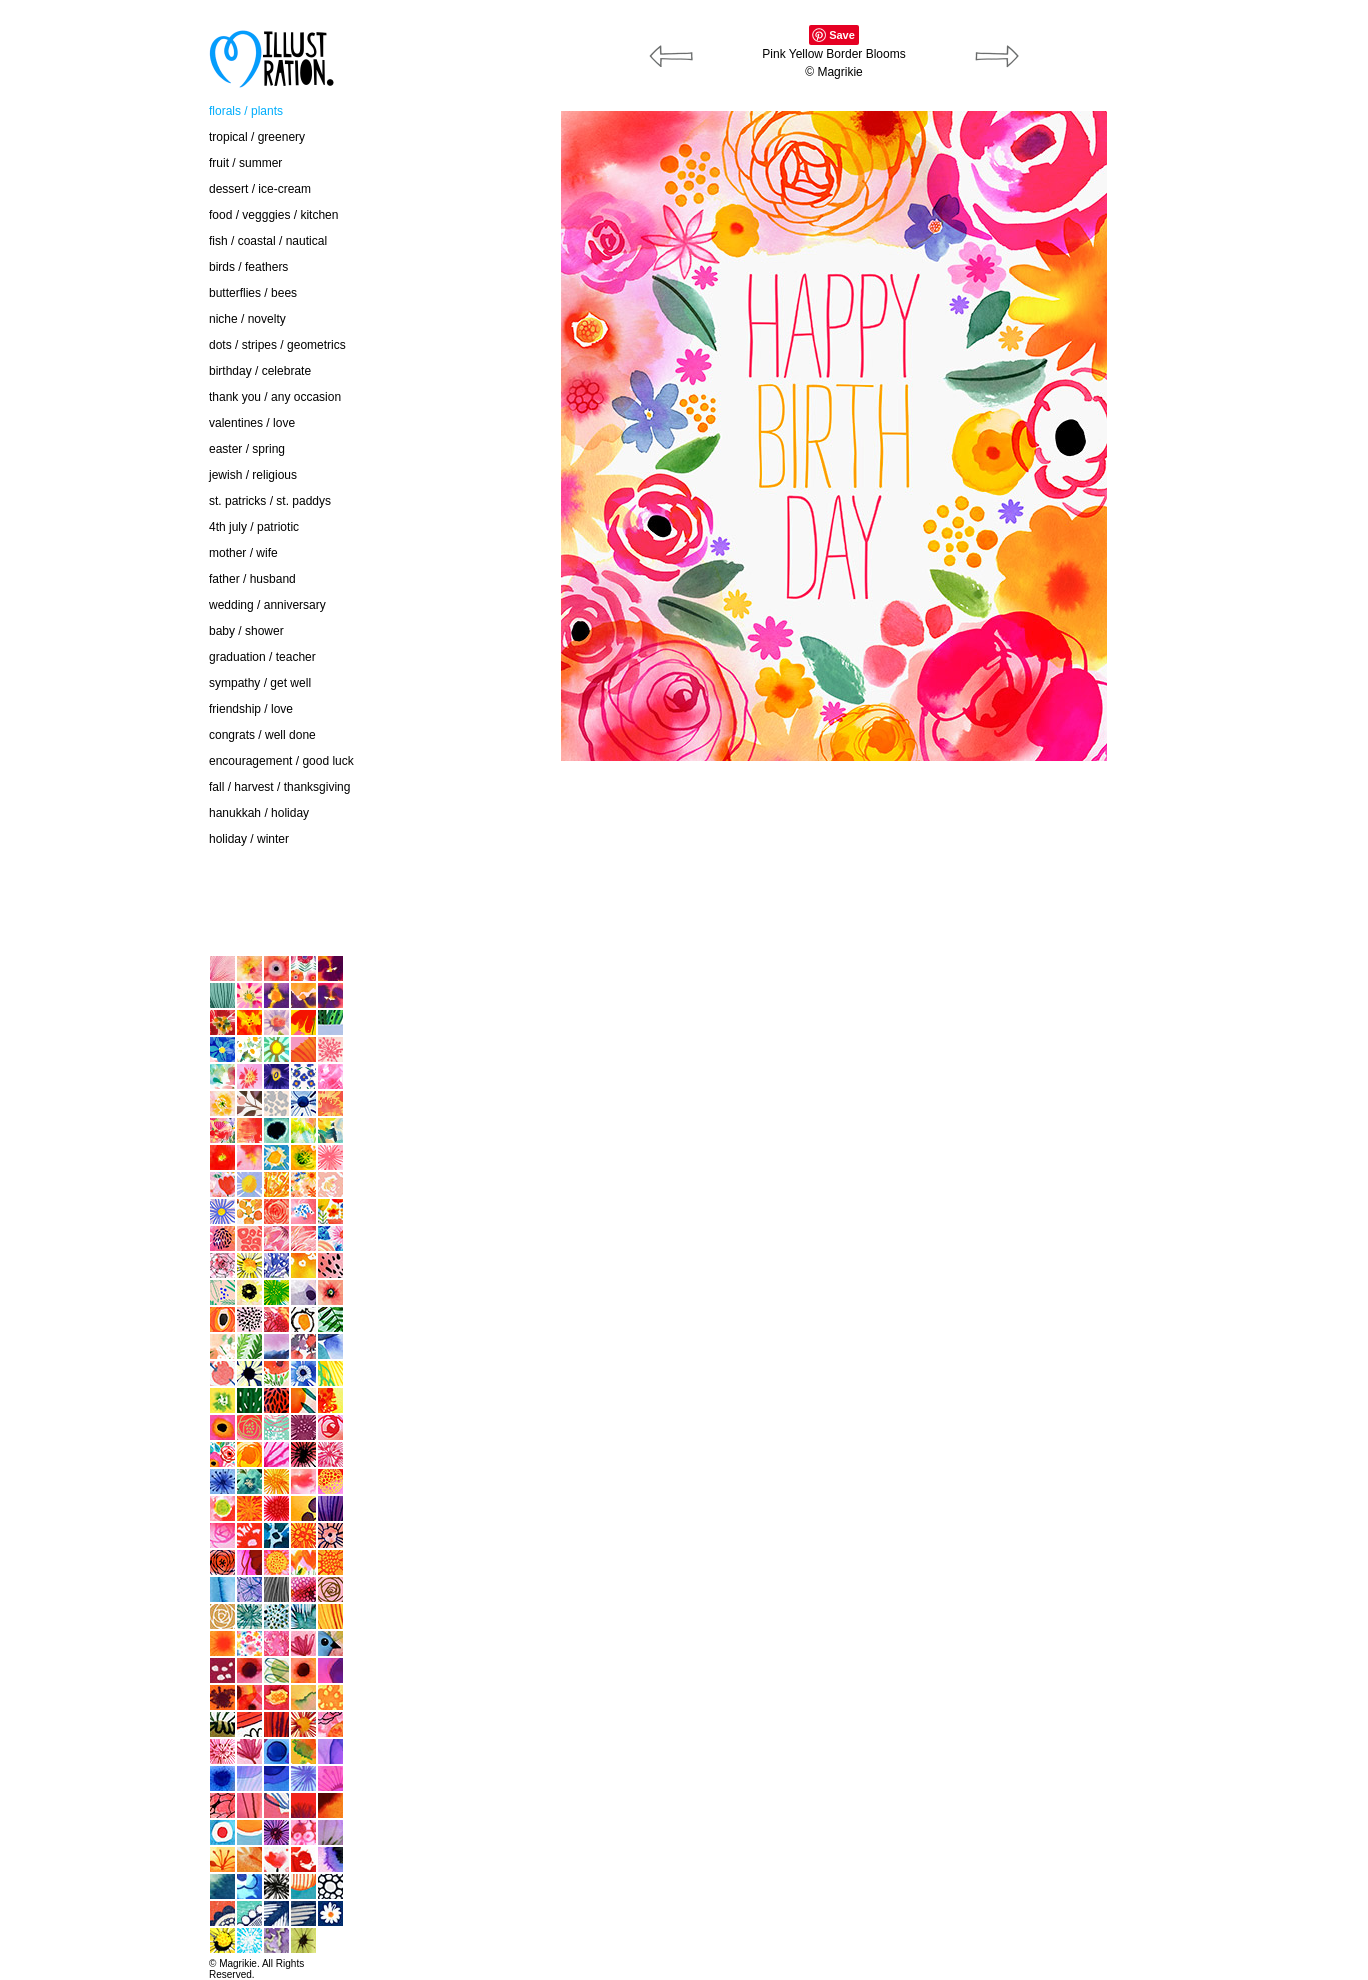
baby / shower (246, 631)
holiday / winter (249, 839)
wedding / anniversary (267, 605)
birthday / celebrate (260, 371)
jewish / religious (253, 475)
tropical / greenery (257, 137)
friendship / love (251, 709)
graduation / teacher (262, 657)
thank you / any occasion (275, 397)
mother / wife (243, 553)
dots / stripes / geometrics (277, 345)
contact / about (108, 872)
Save (842, 35)
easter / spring (247, 449)
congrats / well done (262, 735)
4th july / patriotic (254, 527)
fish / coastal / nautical (268, 241)
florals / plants (246, 111)
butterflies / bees (253, 293)
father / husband (252, 579)
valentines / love (252, 423)
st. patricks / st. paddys (270, 501)
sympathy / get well (260, 683)
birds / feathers (248, 267)
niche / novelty (247, 319)
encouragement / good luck (281, 761)
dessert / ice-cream (260, 189)
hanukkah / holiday (259, 813)
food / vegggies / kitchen (273, 215)
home (84, 913)
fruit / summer (245, 163)
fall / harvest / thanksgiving (279, 787)
